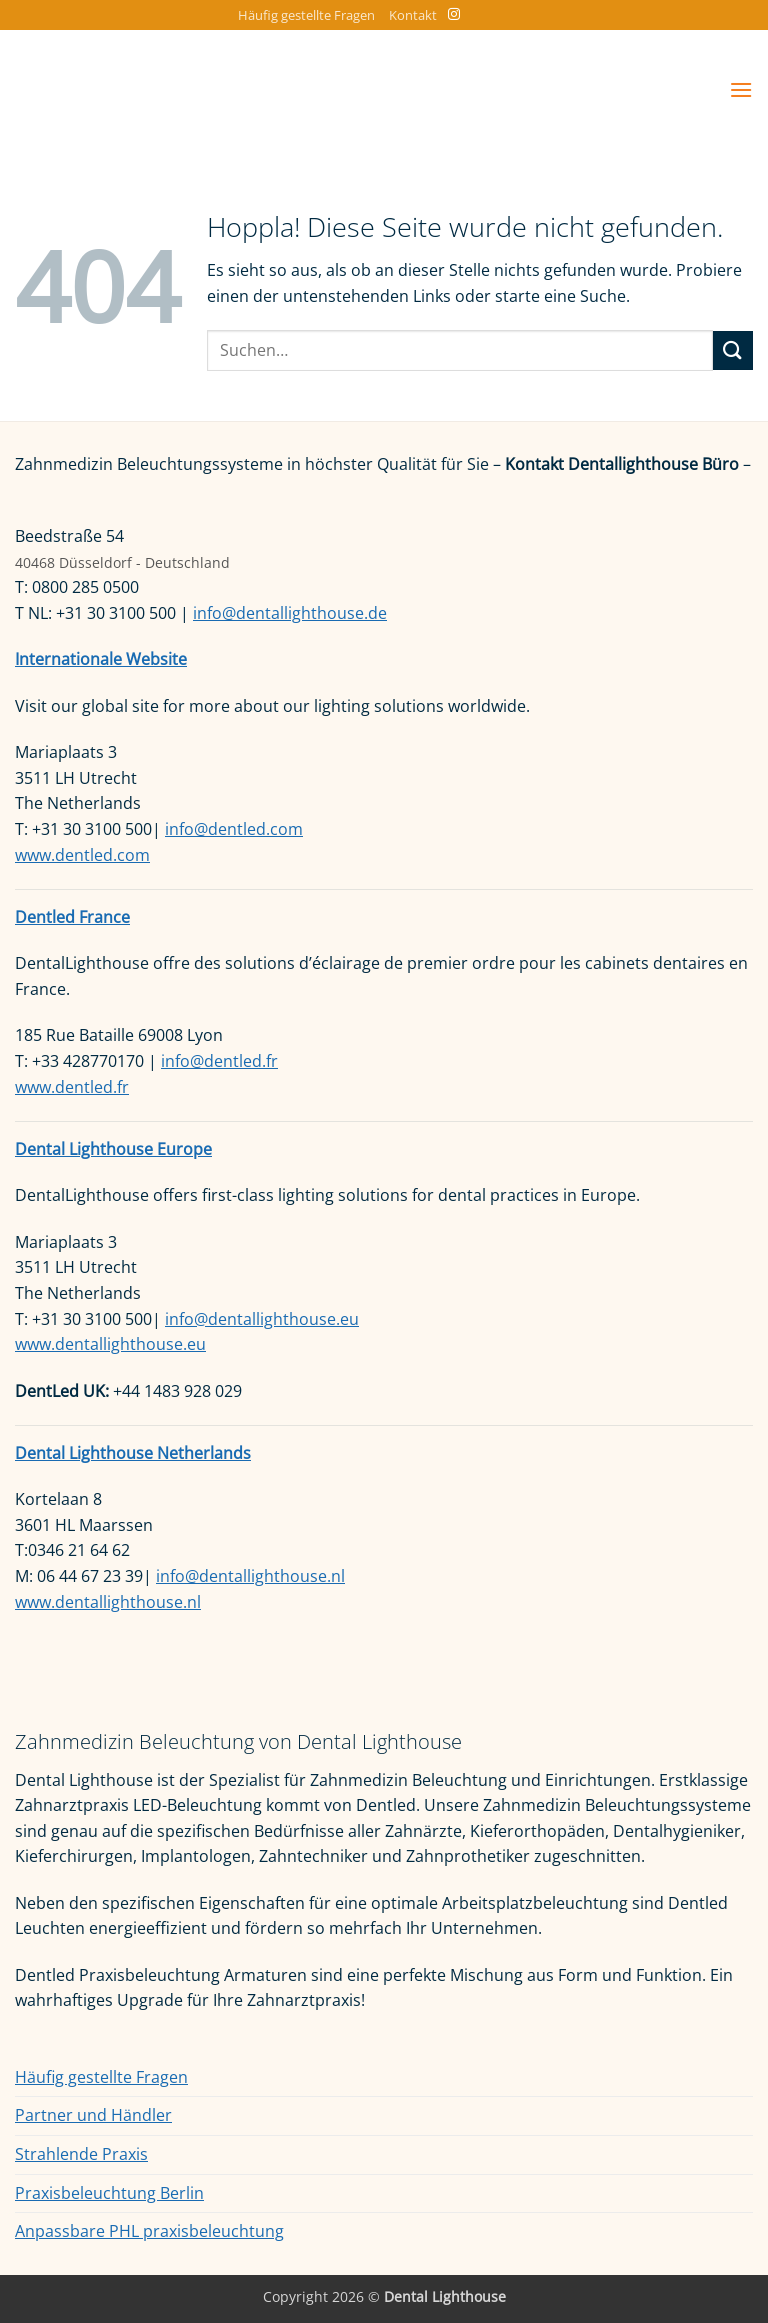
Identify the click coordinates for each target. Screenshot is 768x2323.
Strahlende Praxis (81, 2154)
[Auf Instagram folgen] (454, 15)
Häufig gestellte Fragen (306, 15)
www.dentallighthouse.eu (110, 1344)
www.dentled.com (82, 855)
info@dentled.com (234, 829)
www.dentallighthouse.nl (108, 1602)
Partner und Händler (93, 2115)
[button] (741, 89)
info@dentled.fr (219, 1061)
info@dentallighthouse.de (290, 613)
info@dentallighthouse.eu (262, 1319)
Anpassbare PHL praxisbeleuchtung (149, 2231)
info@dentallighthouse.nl (250, 1576)
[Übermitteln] (733, 350)
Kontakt (413, 15)
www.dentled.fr (72, 1087)
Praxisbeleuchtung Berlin (109, 2193)
